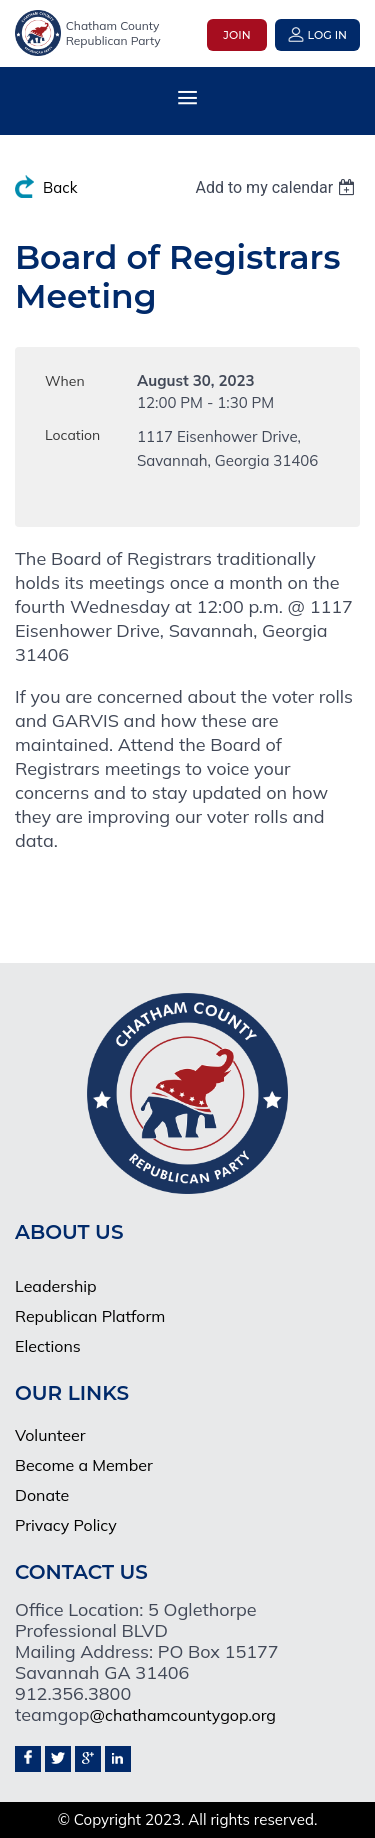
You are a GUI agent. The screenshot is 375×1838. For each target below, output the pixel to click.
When (65, 381)
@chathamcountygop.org (183, 1715)
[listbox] (277, 187)
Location (72, 435)
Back (60, 187)
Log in (327, 35)
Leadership (56, 1286)
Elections (48, 1346)
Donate (42, 1495)
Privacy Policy (66, 1525)
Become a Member (84, 1465)
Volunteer (50, 1435)
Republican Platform (90, 1316)
